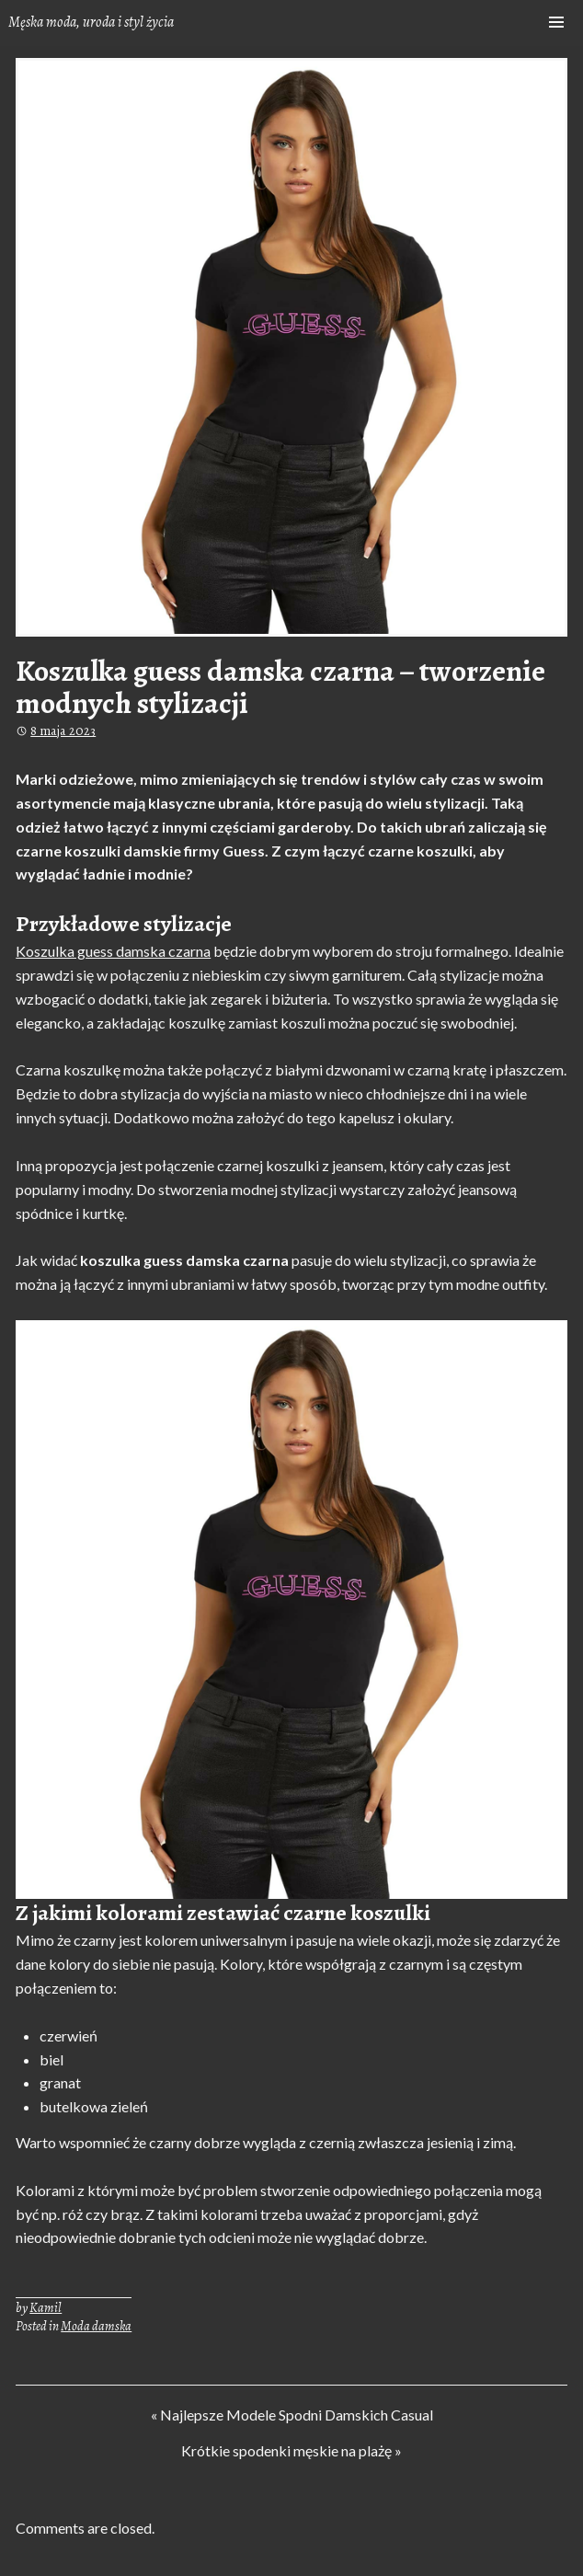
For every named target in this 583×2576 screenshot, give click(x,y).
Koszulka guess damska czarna (113, 951)
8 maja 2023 (63, 730)
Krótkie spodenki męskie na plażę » (291, 2453)
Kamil (45, 2307)
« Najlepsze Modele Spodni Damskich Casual (291, 2417)
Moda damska (96, 2326)
